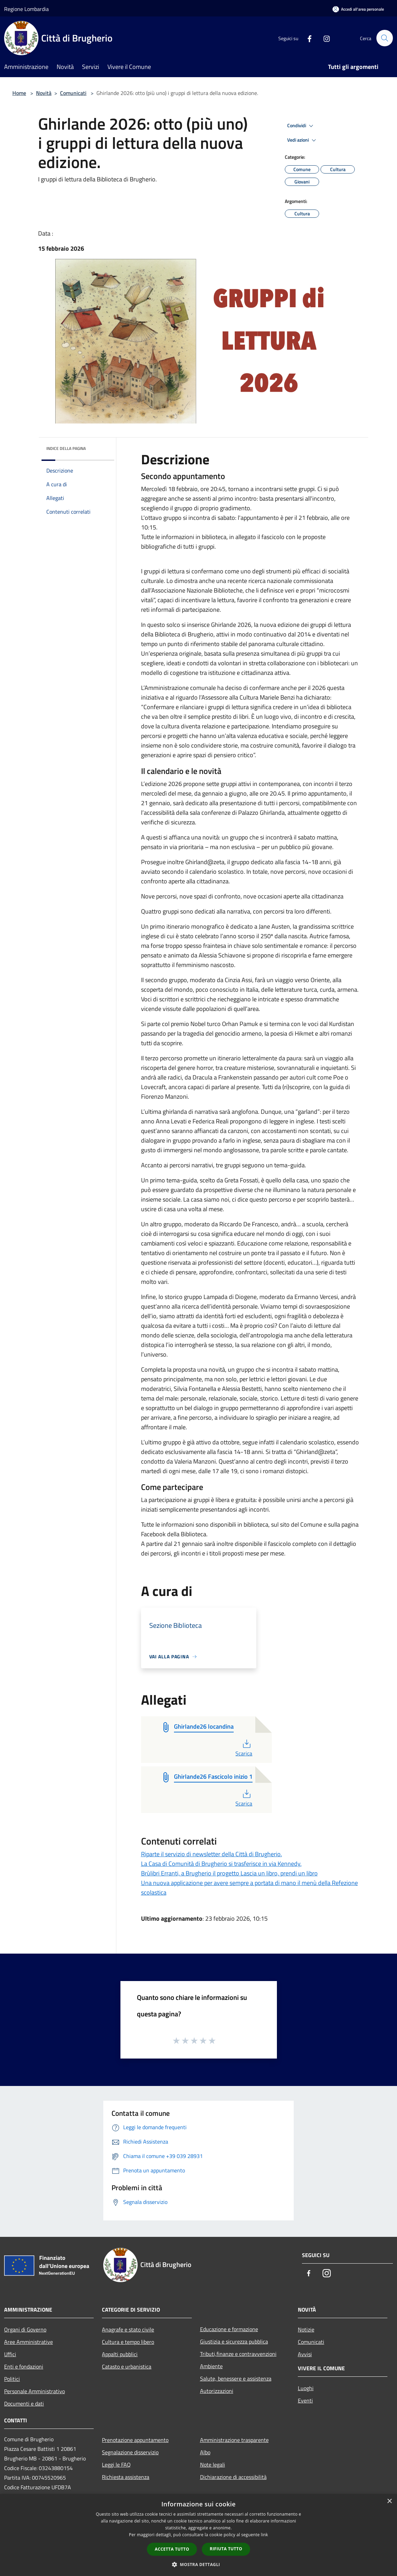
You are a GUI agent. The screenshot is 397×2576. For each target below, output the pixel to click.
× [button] (389, 2501)
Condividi (301, 126)
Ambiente (211, 2366)
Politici (12, 2379)
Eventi (305, 2400)
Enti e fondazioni (23, 2366)
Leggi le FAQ (116, 2464)
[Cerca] (384, 38)
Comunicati (73, 93)
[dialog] (198, 2535)
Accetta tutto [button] (172, 2549)
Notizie (306, 2329)
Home (19, 93)
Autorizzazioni (216, 2391)
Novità (43, 93)
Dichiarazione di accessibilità (233, 2477)
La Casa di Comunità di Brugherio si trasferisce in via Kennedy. (221, 1863)
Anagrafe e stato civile (128, 2329)
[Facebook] (306, 38)
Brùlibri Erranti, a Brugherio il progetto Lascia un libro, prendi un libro (229, 1873)
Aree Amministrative (28, 2342)
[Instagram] (323, 38)
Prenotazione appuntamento (135, 2440)
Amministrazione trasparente (234, 2440)
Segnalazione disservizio (130, 2452)
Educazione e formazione (229, 2329)
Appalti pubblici (120, 2354)
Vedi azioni (302, 140)
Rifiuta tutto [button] (226, 2549)
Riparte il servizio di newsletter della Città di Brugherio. (211, 1854)
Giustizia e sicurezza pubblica (234, 2341)
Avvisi (305, 2354)
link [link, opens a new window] (264, 2535)
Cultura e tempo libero (128, 2342)
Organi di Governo (25, 2329)
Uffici (10, 2354)
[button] (198, 2564)
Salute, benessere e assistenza (235, 2378)
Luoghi (306, 2388)
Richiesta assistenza (125, 2477)
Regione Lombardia (26, 9)
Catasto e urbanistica (126, 2366)
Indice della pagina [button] (66, 448)
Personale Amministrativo (34, 2391)
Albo (205, 2452)
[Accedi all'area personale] (358, 9)
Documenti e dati (24, 2403)
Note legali (212, 2464)
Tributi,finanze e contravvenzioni (238, 2354)
